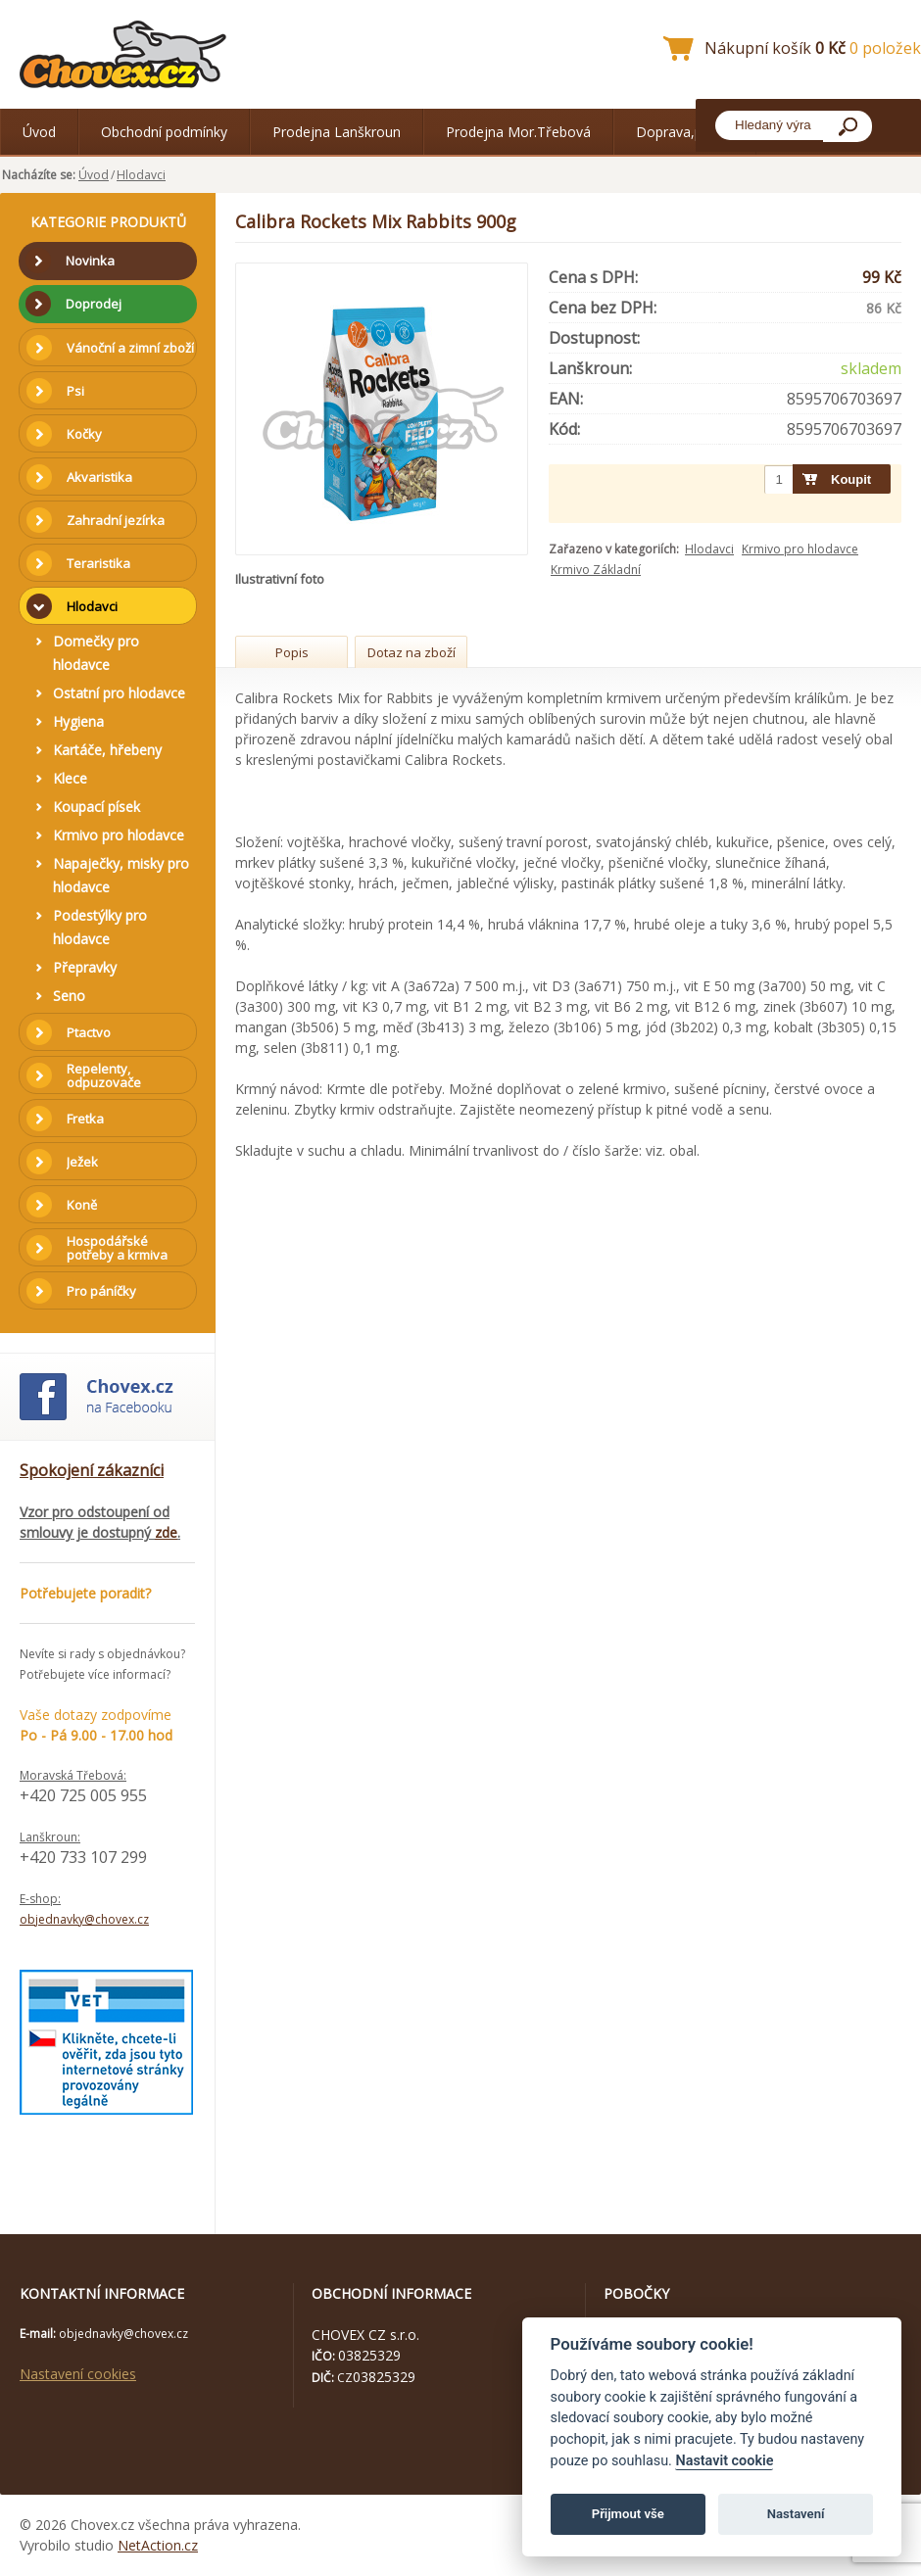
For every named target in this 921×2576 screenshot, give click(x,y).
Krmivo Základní (596, 569)
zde (166, 1532)
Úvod (39, 131)
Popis (292, 652)
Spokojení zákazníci (92, 1470)
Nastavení (796, 2513)
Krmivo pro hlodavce (800, 549)
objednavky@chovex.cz (84, 1919)
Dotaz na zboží (411, 652)
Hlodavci (141, 175)
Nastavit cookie (724, 2461)
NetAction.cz (158, 2545)
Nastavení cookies (78, 2373)
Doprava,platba (685, 131)
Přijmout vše (628, 2513)
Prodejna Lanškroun (336, 131)
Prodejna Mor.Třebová (518, 131)
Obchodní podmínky (164, 131)
